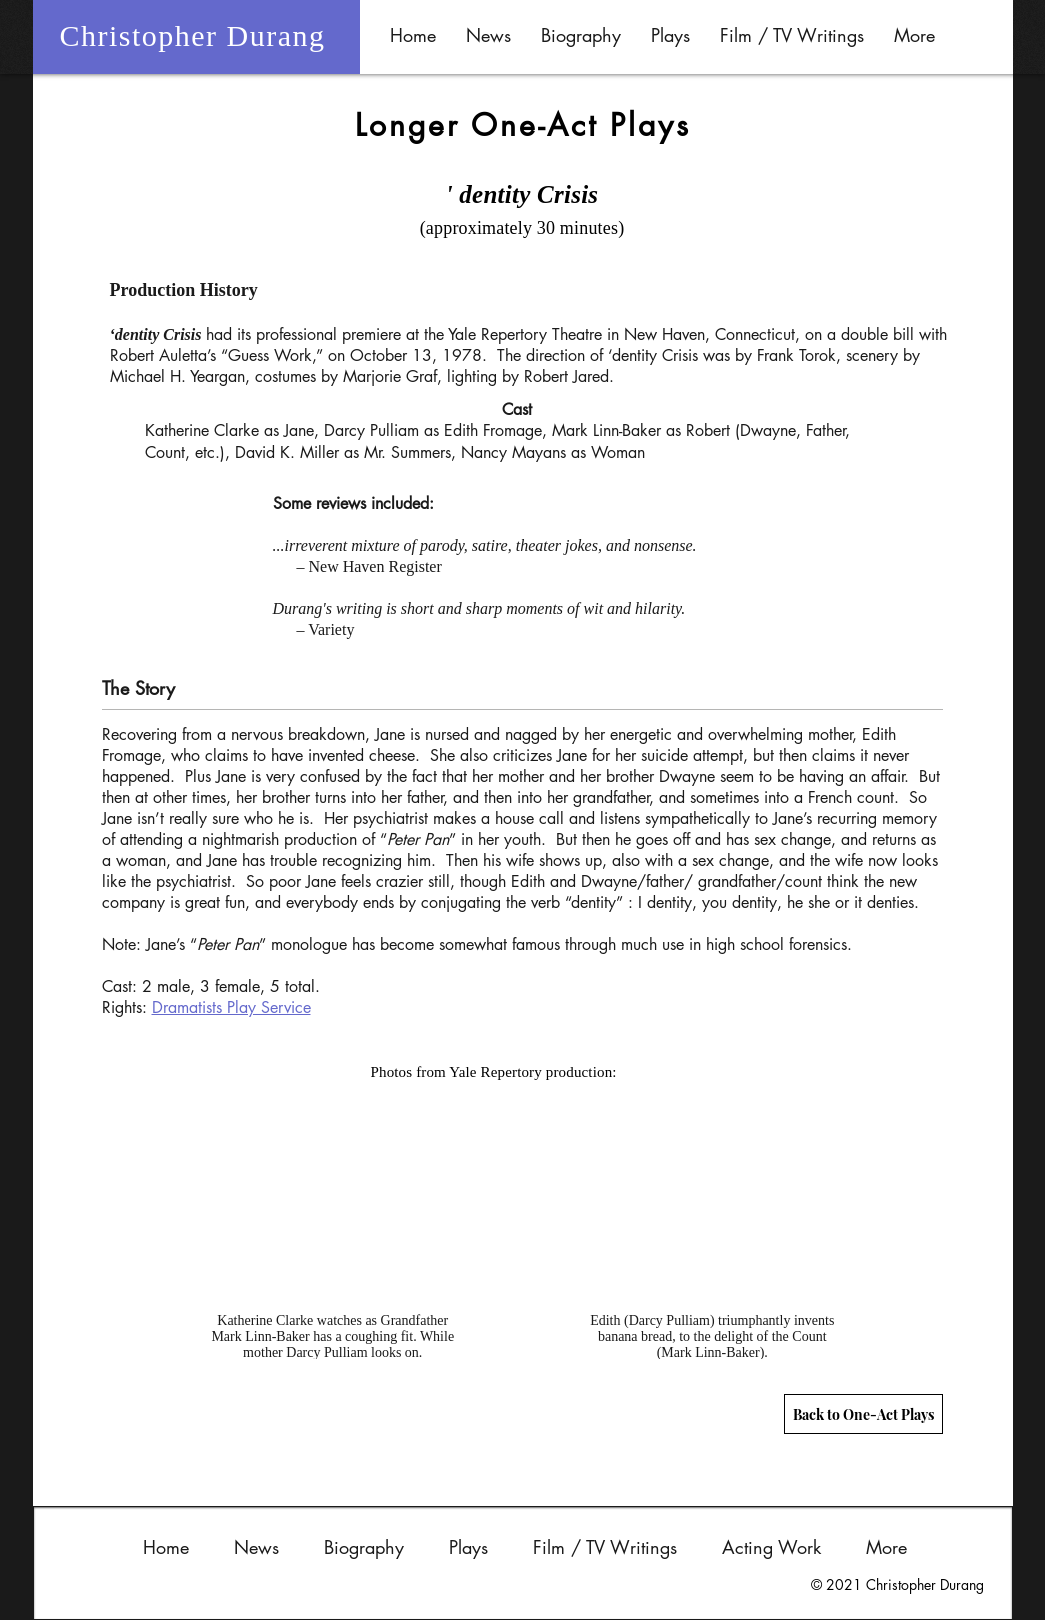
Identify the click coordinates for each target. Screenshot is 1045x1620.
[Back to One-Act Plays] (863, 1414)
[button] (581, 35)
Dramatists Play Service (231, 1007)
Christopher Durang (192, 35)
